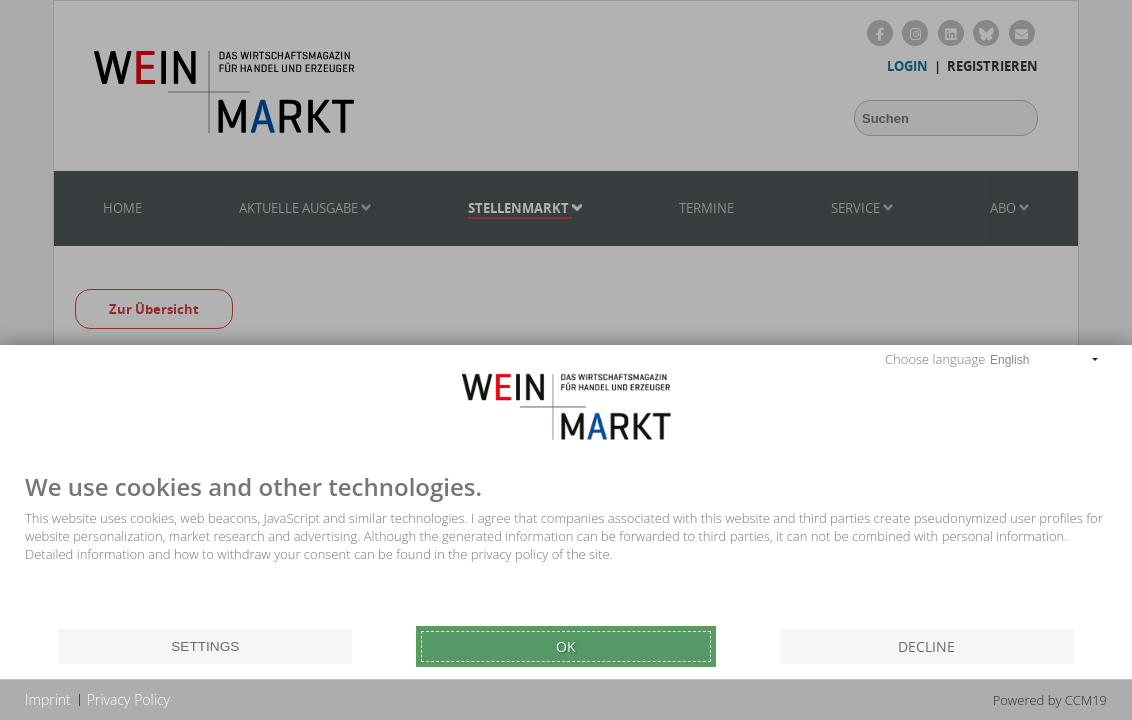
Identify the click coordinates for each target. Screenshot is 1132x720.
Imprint (48, 699)
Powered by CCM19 (1050, 700)
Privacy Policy (128, 699)
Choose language (935, 359)
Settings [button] (205, 646)
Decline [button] (926, 646)
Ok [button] (566, 646)
